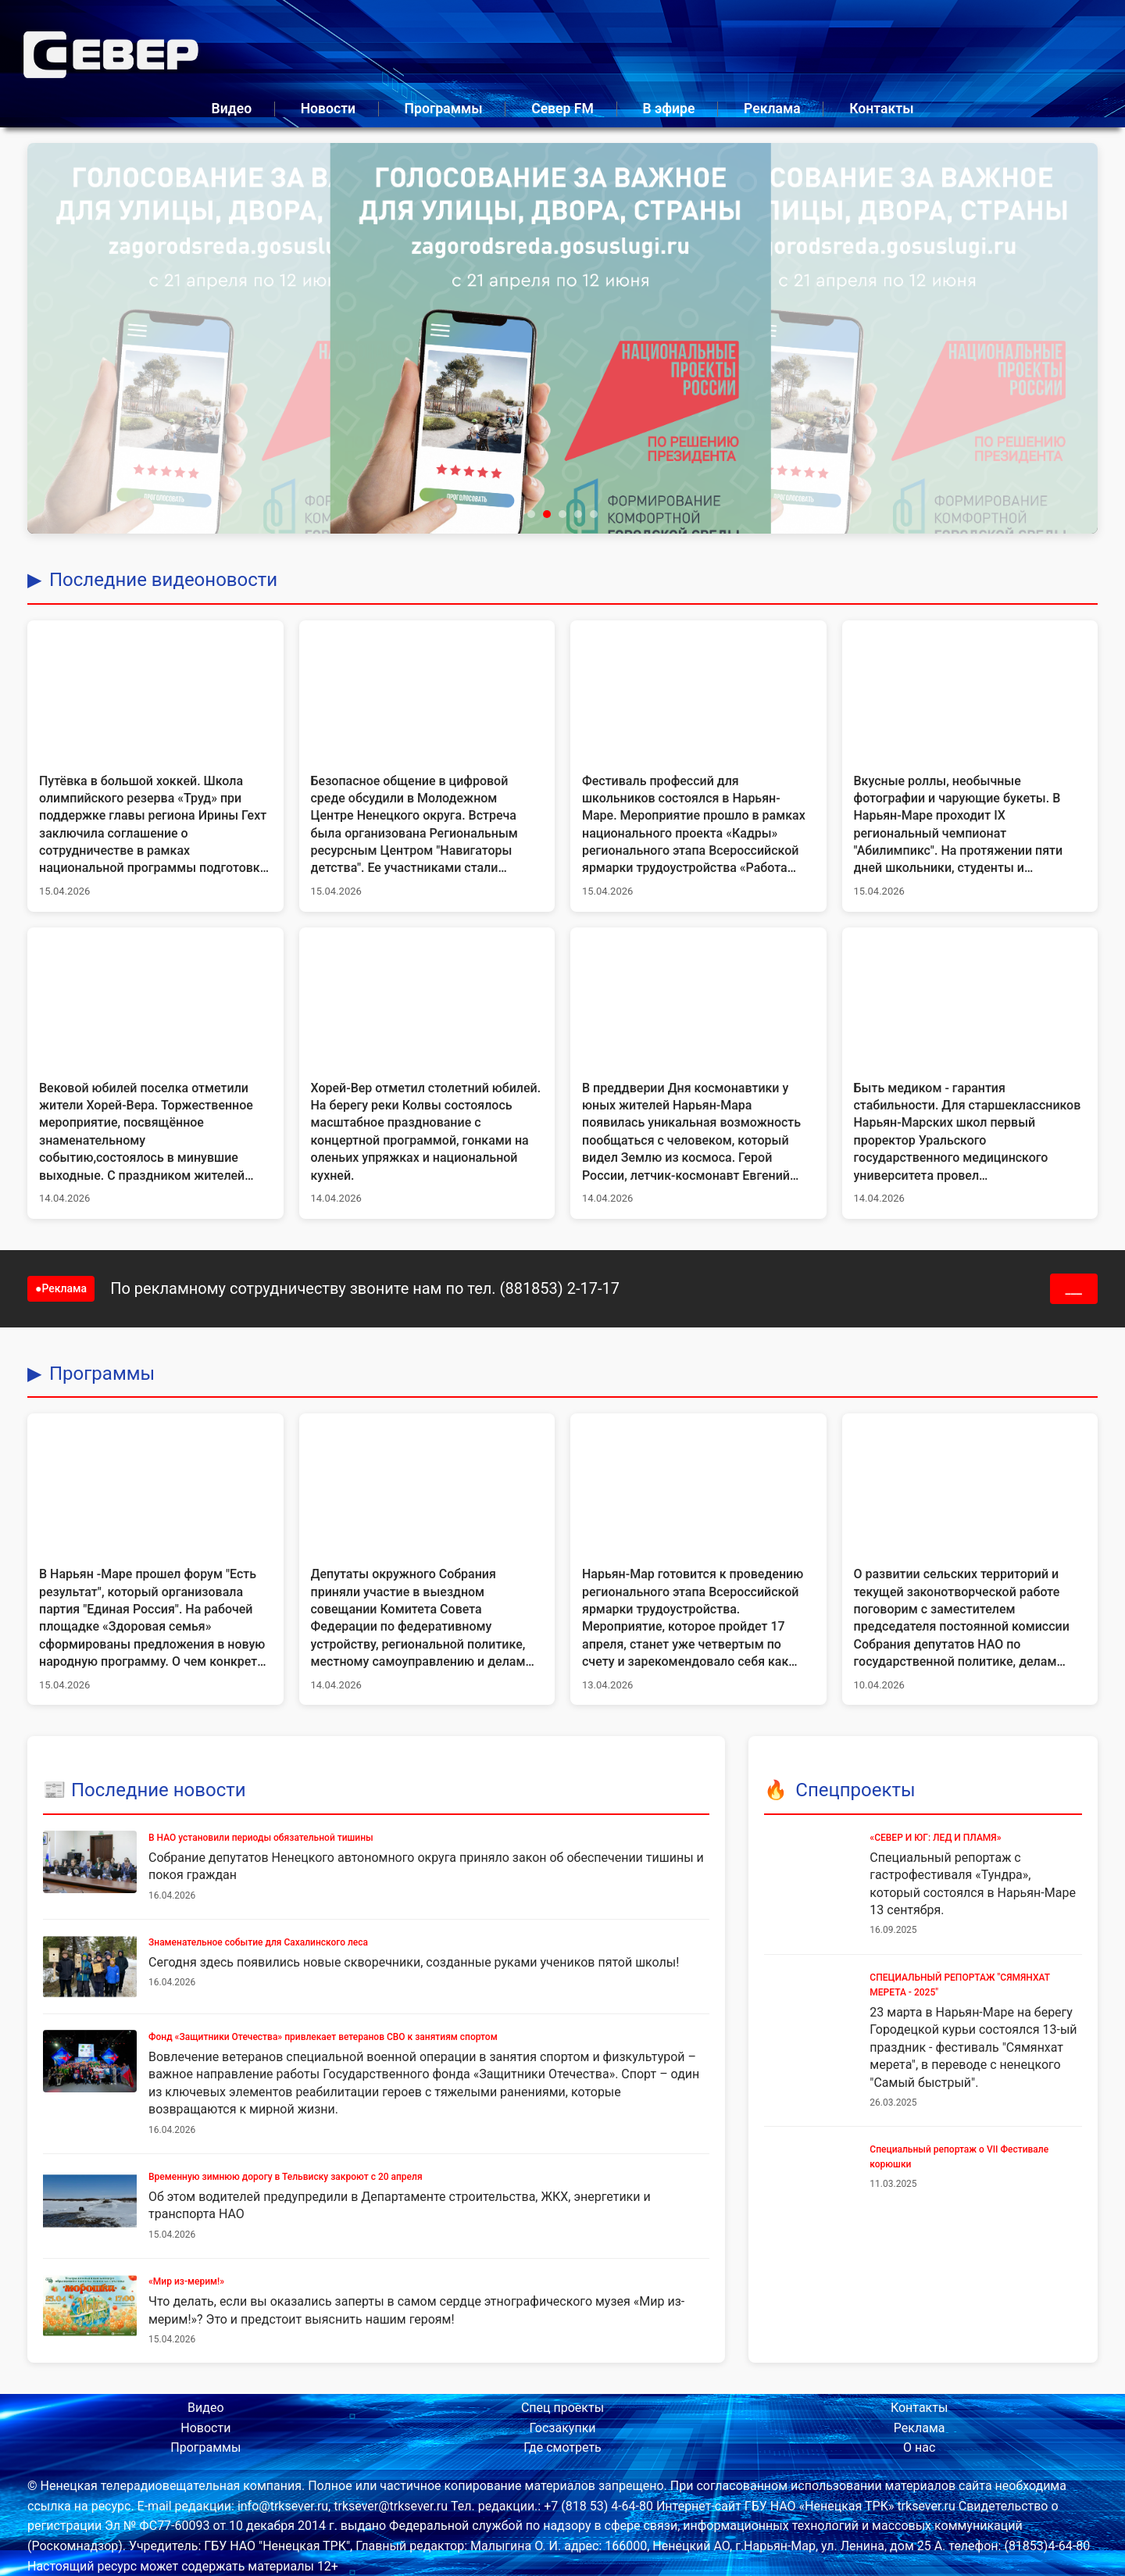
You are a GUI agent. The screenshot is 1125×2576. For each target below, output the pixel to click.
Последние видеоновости (163, 580)
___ (1074, 1288)
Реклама (772, 108)
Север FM (562, 108)
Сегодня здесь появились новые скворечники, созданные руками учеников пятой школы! (413, 1962)
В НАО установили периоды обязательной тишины (260, 1837)
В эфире (668, 108)
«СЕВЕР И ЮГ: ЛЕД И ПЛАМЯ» (935, 1837)
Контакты (881, 108)
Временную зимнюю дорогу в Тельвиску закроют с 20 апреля (285, 2176)
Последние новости (158, 1790)
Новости (328, 108)
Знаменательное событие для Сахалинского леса (258, 1942)
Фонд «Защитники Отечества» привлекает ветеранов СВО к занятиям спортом (323, 2036)
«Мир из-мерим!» (186, 2281)
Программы (444, 108)
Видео (232, 108)
